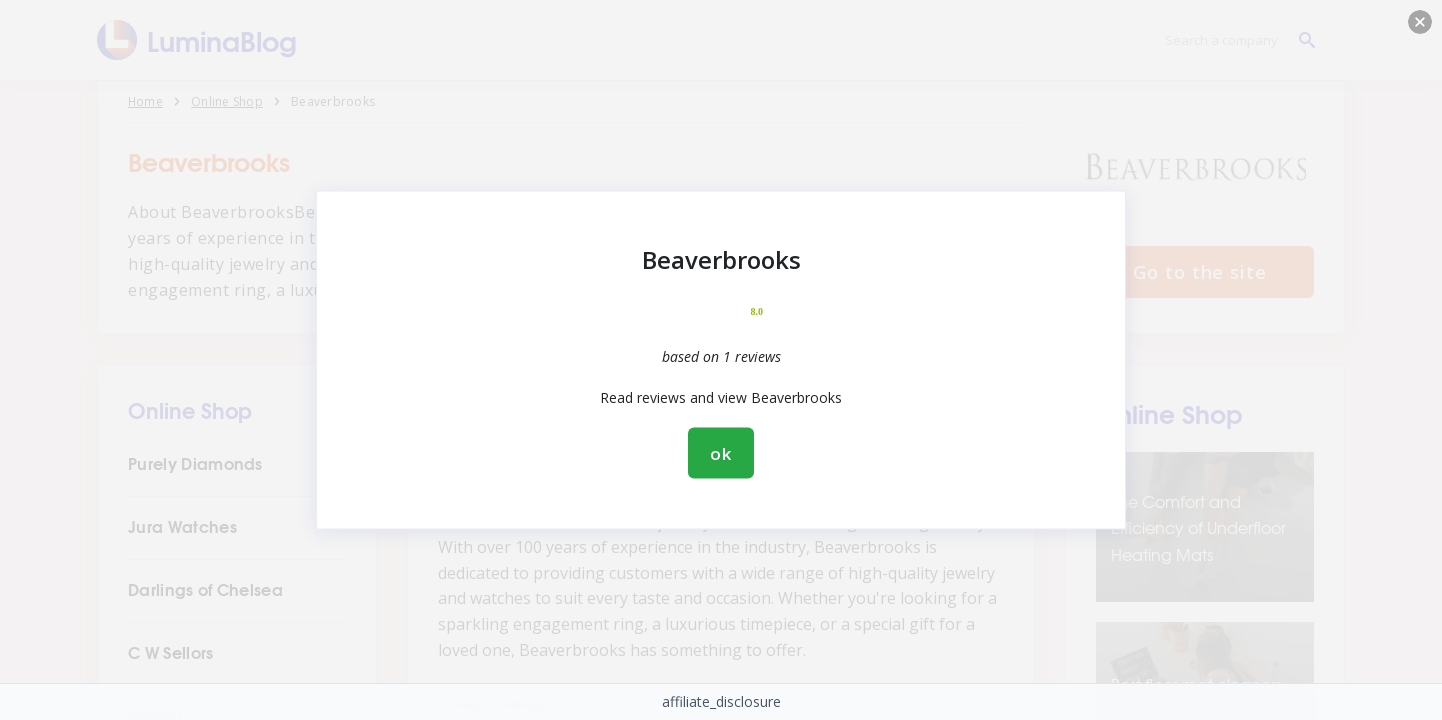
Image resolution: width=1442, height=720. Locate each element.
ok (721, 453)
